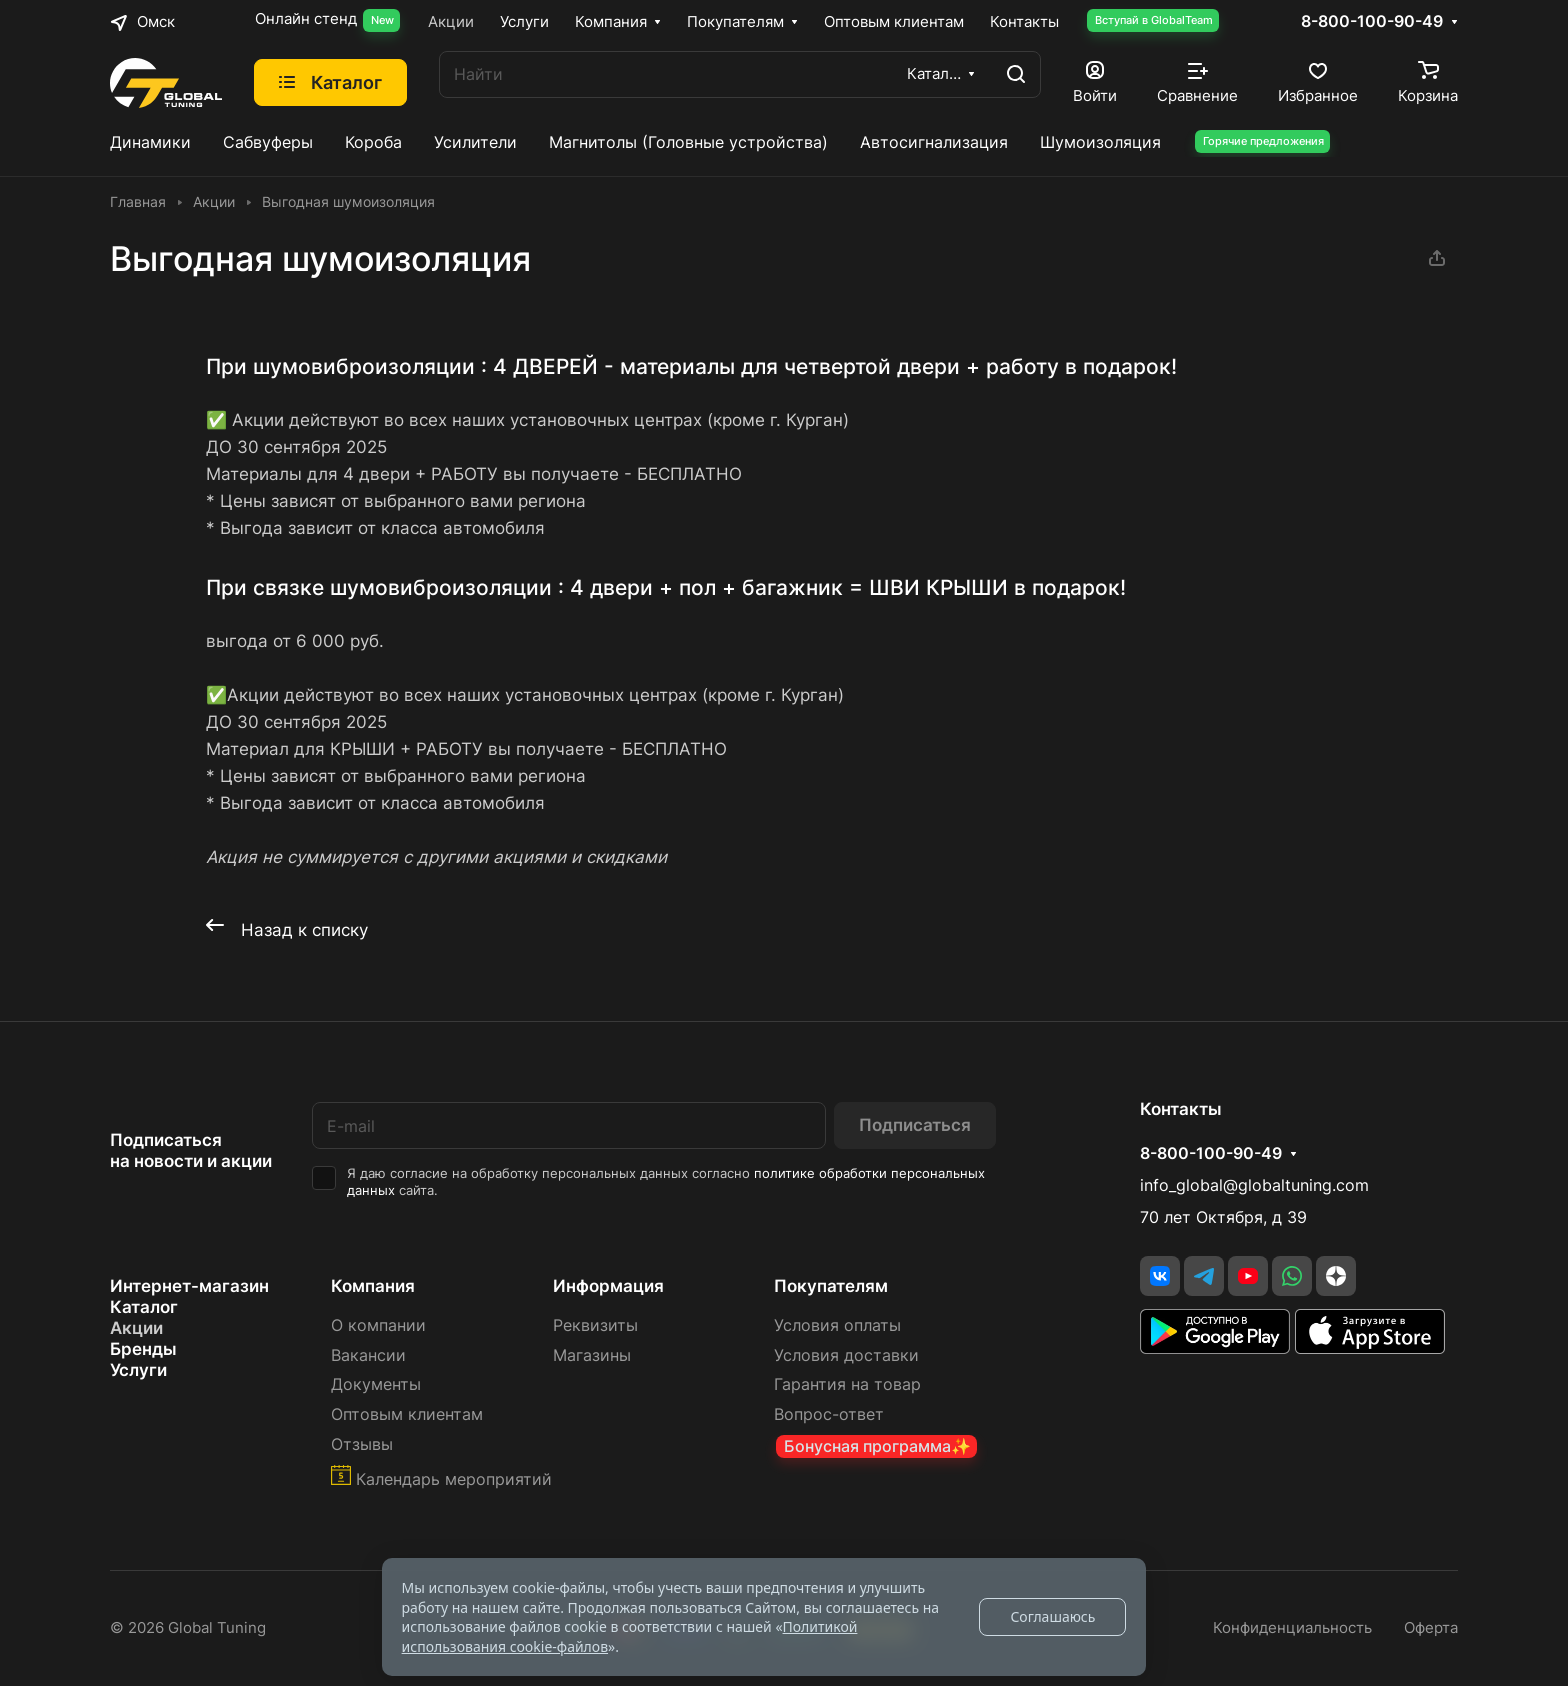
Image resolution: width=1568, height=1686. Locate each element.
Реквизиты (595, 1325)
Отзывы (362, 1444)
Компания (373, 1286)
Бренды (143, 1349)
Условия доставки (846, 1355)
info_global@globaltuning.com (1254, 1185)
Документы (376, 1384)
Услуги (138, 1370)
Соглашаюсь (1052, 1616)
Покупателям (831, 1286)
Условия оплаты (837, 1325)
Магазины (592, 1355)
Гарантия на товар (847, 1384)
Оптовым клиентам (407, 1414)
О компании (378, 1325)
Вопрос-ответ (829, 1414)
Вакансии (368, 1355)
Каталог (144, 1307)
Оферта (1431, 1628)
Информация (608, 1286)
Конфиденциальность (1292, 1628)
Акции (136, 1328)
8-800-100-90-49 (1372, 22)
